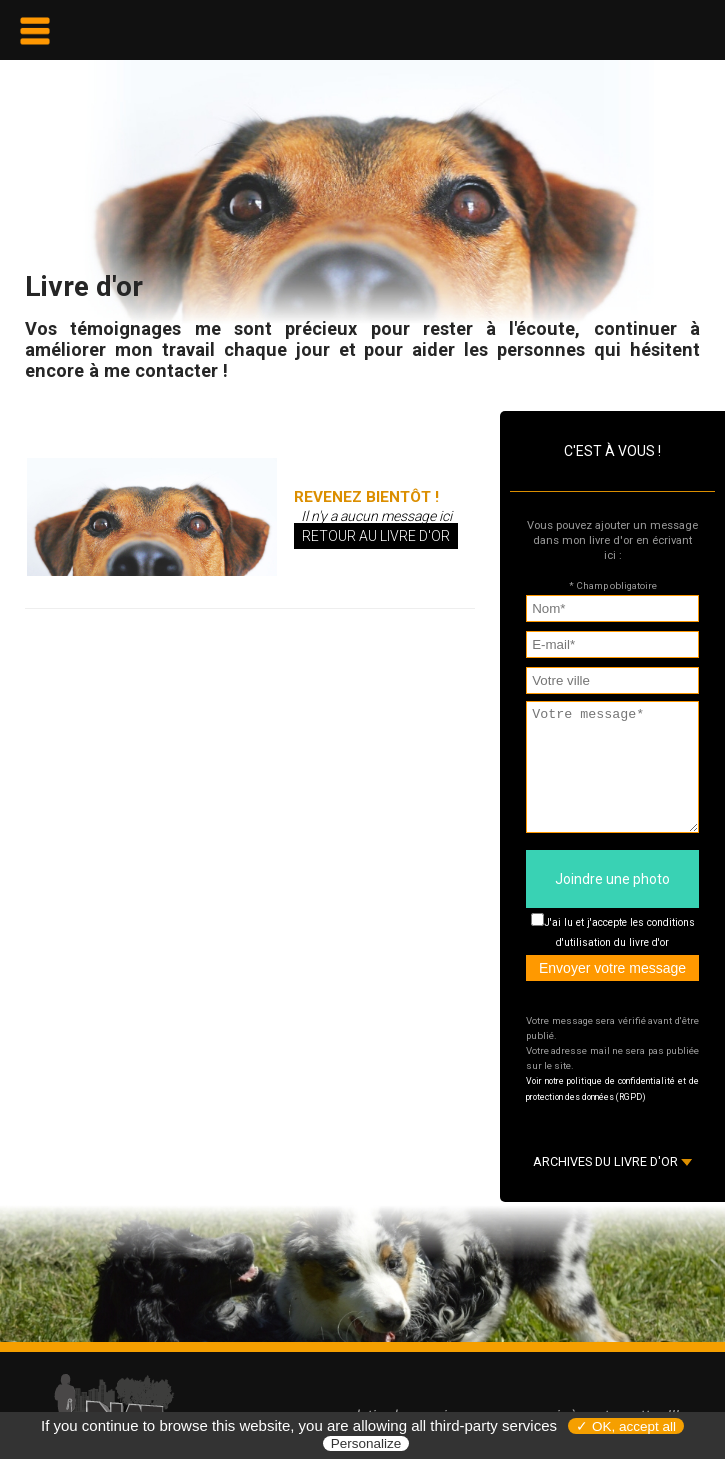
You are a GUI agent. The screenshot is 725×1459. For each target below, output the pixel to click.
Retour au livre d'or (376, 536)
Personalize (366, 1443)
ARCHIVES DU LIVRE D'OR (612, 1185)
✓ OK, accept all (626, 1426)
